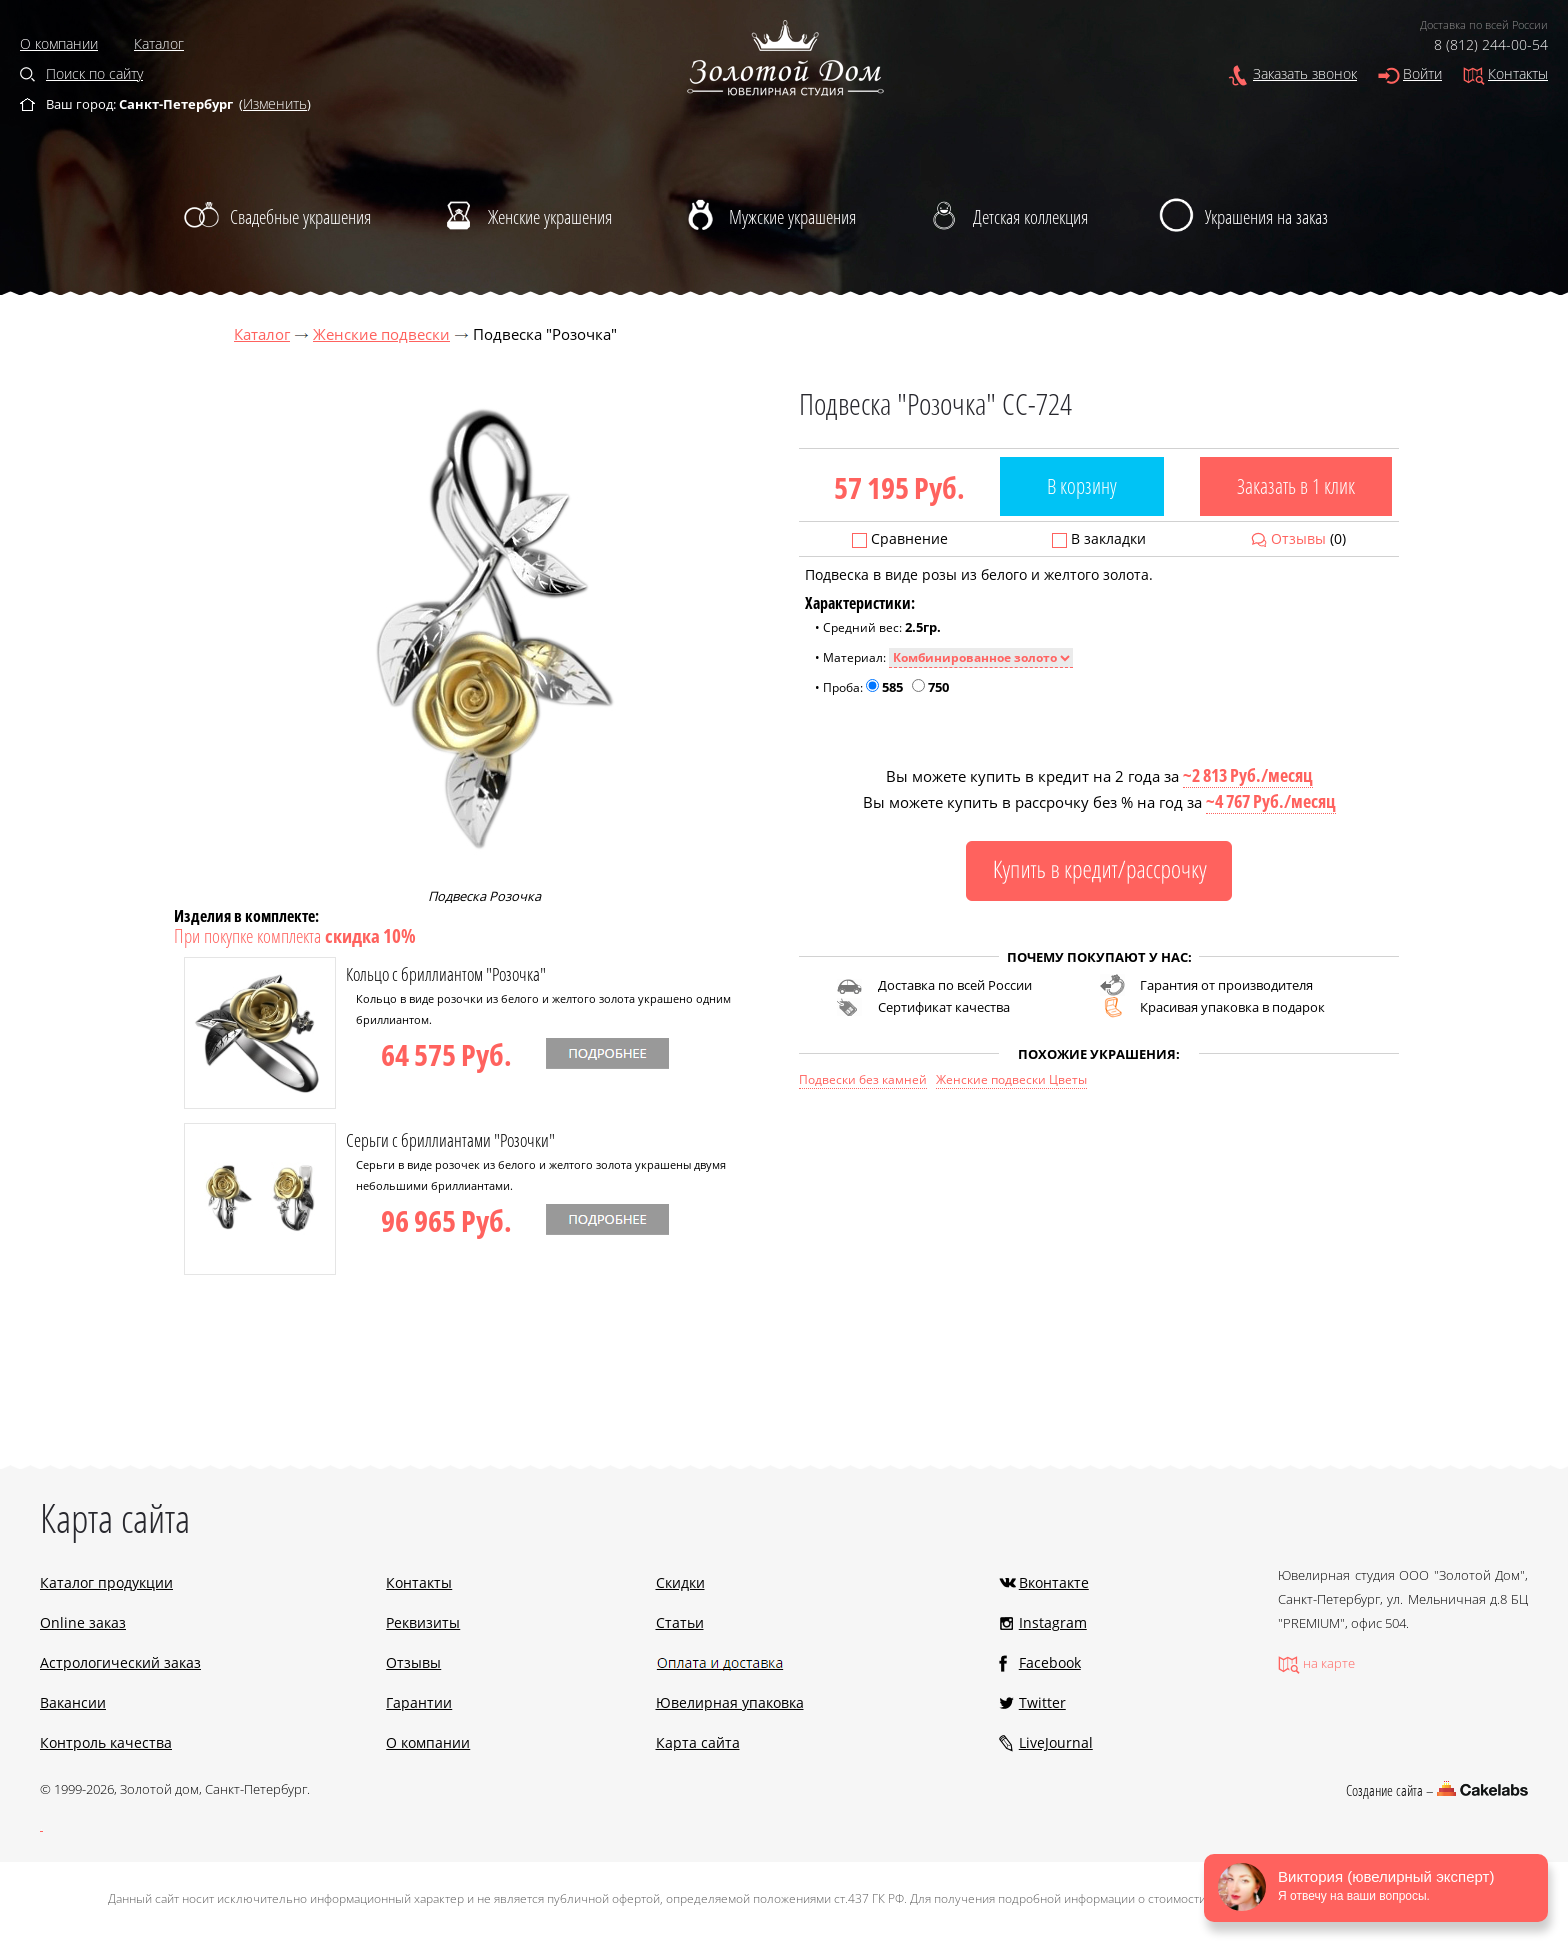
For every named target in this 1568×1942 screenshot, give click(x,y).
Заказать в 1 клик (1296, 486)
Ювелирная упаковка (730, 1702)
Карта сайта (698, 1742)
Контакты (1518, 73)
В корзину (1082, 486)
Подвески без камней (863, 1079)
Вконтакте (1054, 1582)
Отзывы (1298, 538)
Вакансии (73, 1702)
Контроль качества (106, 1742)
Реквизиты (423, 1622)
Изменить (275, 103)
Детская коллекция (1030, 217)
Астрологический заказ (120, 1662)
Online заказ (83, 1622)
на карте (1329, 1663)
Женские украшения (550, 217)
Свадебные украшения (300, 217)
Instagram (1053, 1622)
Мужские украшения (792, 217)
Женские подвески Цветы (1011, 1079)
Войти (1422, 73)
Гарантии (419, 1702)
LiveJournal (1056, 1742)
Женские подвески (381, 334)
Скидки (680, 1582)
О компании (59, 43)
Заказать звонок (1305, 73)
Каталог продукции (106, 1582)
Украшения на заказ (1266, 217)
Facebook (1050, 1662)
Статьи (680, 1622)
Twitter (1042, 1702)
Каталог (159, 43)
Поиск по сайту (94, 73)
